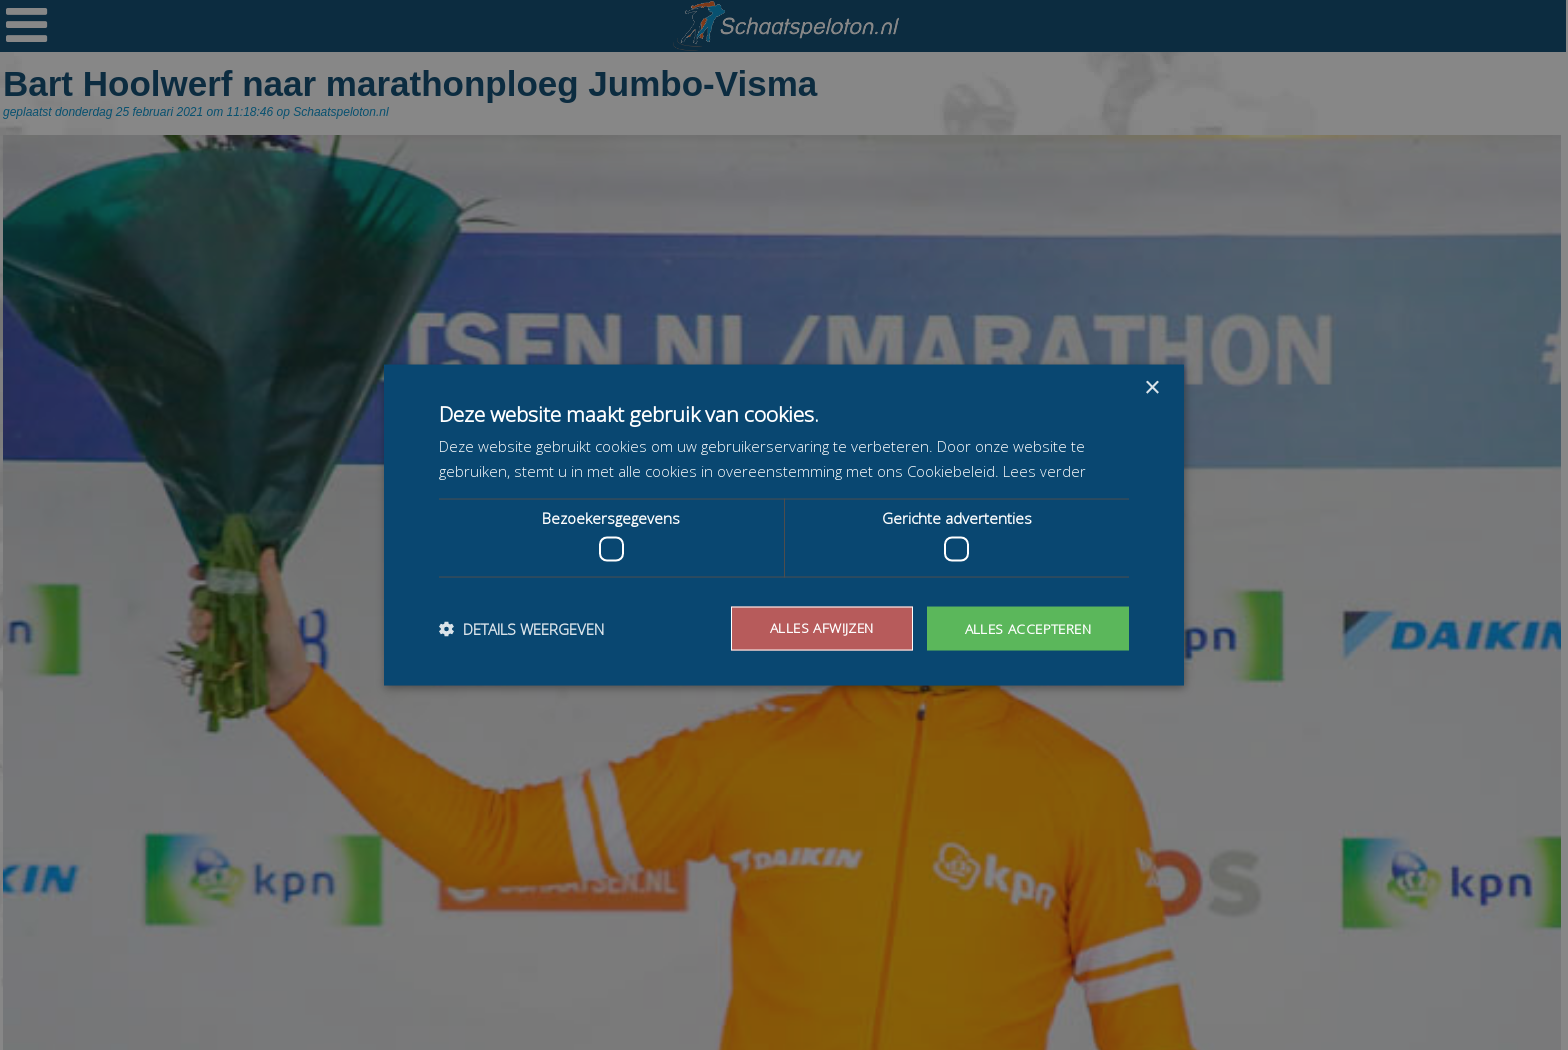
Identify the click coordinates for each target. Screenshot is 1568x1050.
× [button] (1151, 387)
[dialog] (784, 525)
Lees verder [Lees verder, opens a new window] (1044, 470)
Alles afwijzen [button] (815, 627)
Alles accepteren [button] (1025, 627)
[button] (521, 629)
